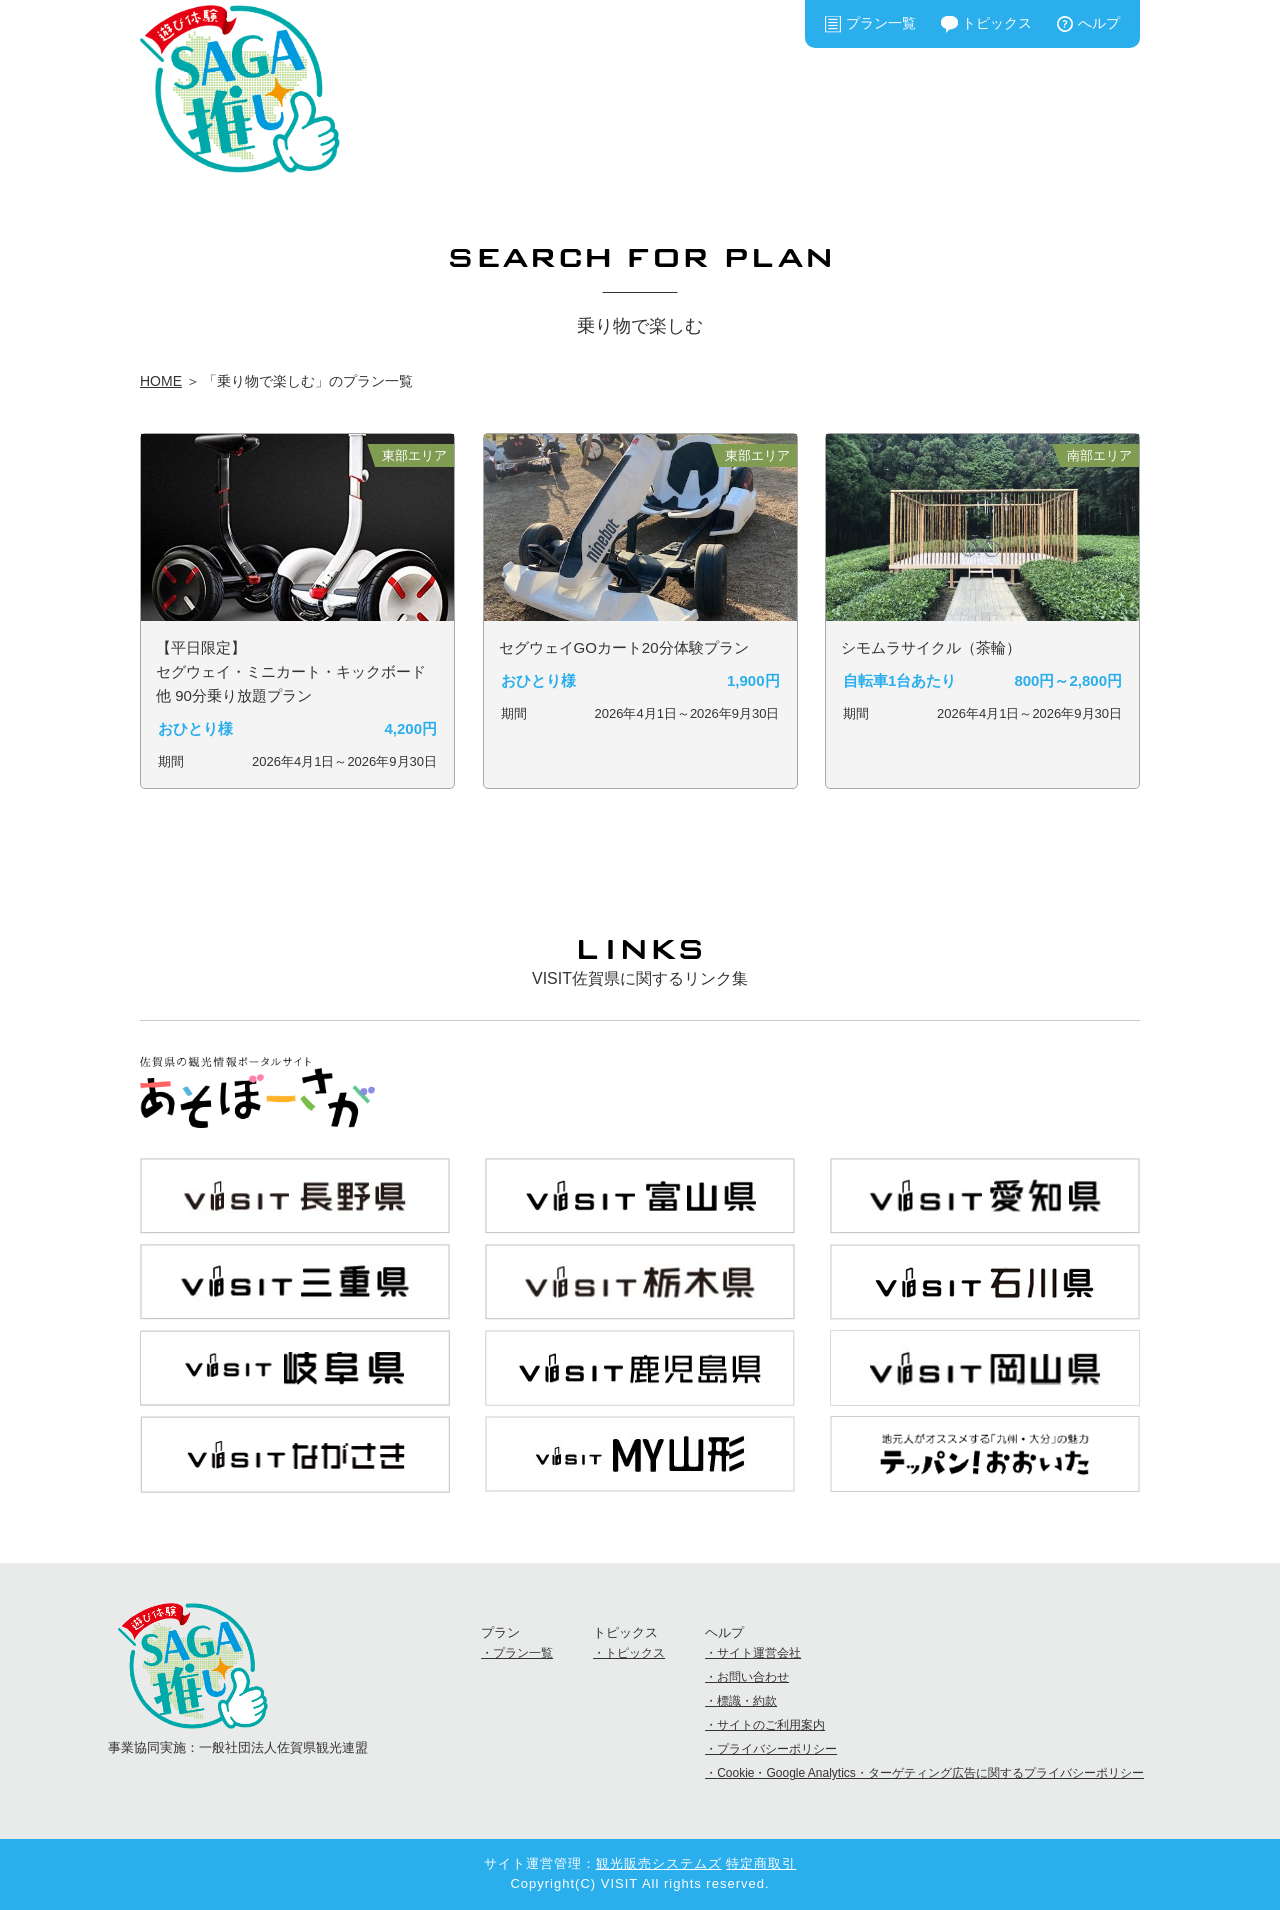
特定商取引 (761, 1863)
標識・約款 (747, 1701)
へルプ (1099, 23)
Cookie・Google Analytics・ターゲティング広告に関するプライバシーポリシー (930, 1773)
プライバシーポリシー (777, 1749)
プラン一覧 (881, 23)
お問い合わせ (753, 1677)
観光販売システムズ (659, 1863)
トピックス (997, 23)
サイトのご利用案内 (771, 1725)
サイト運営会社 (759, 1653)
